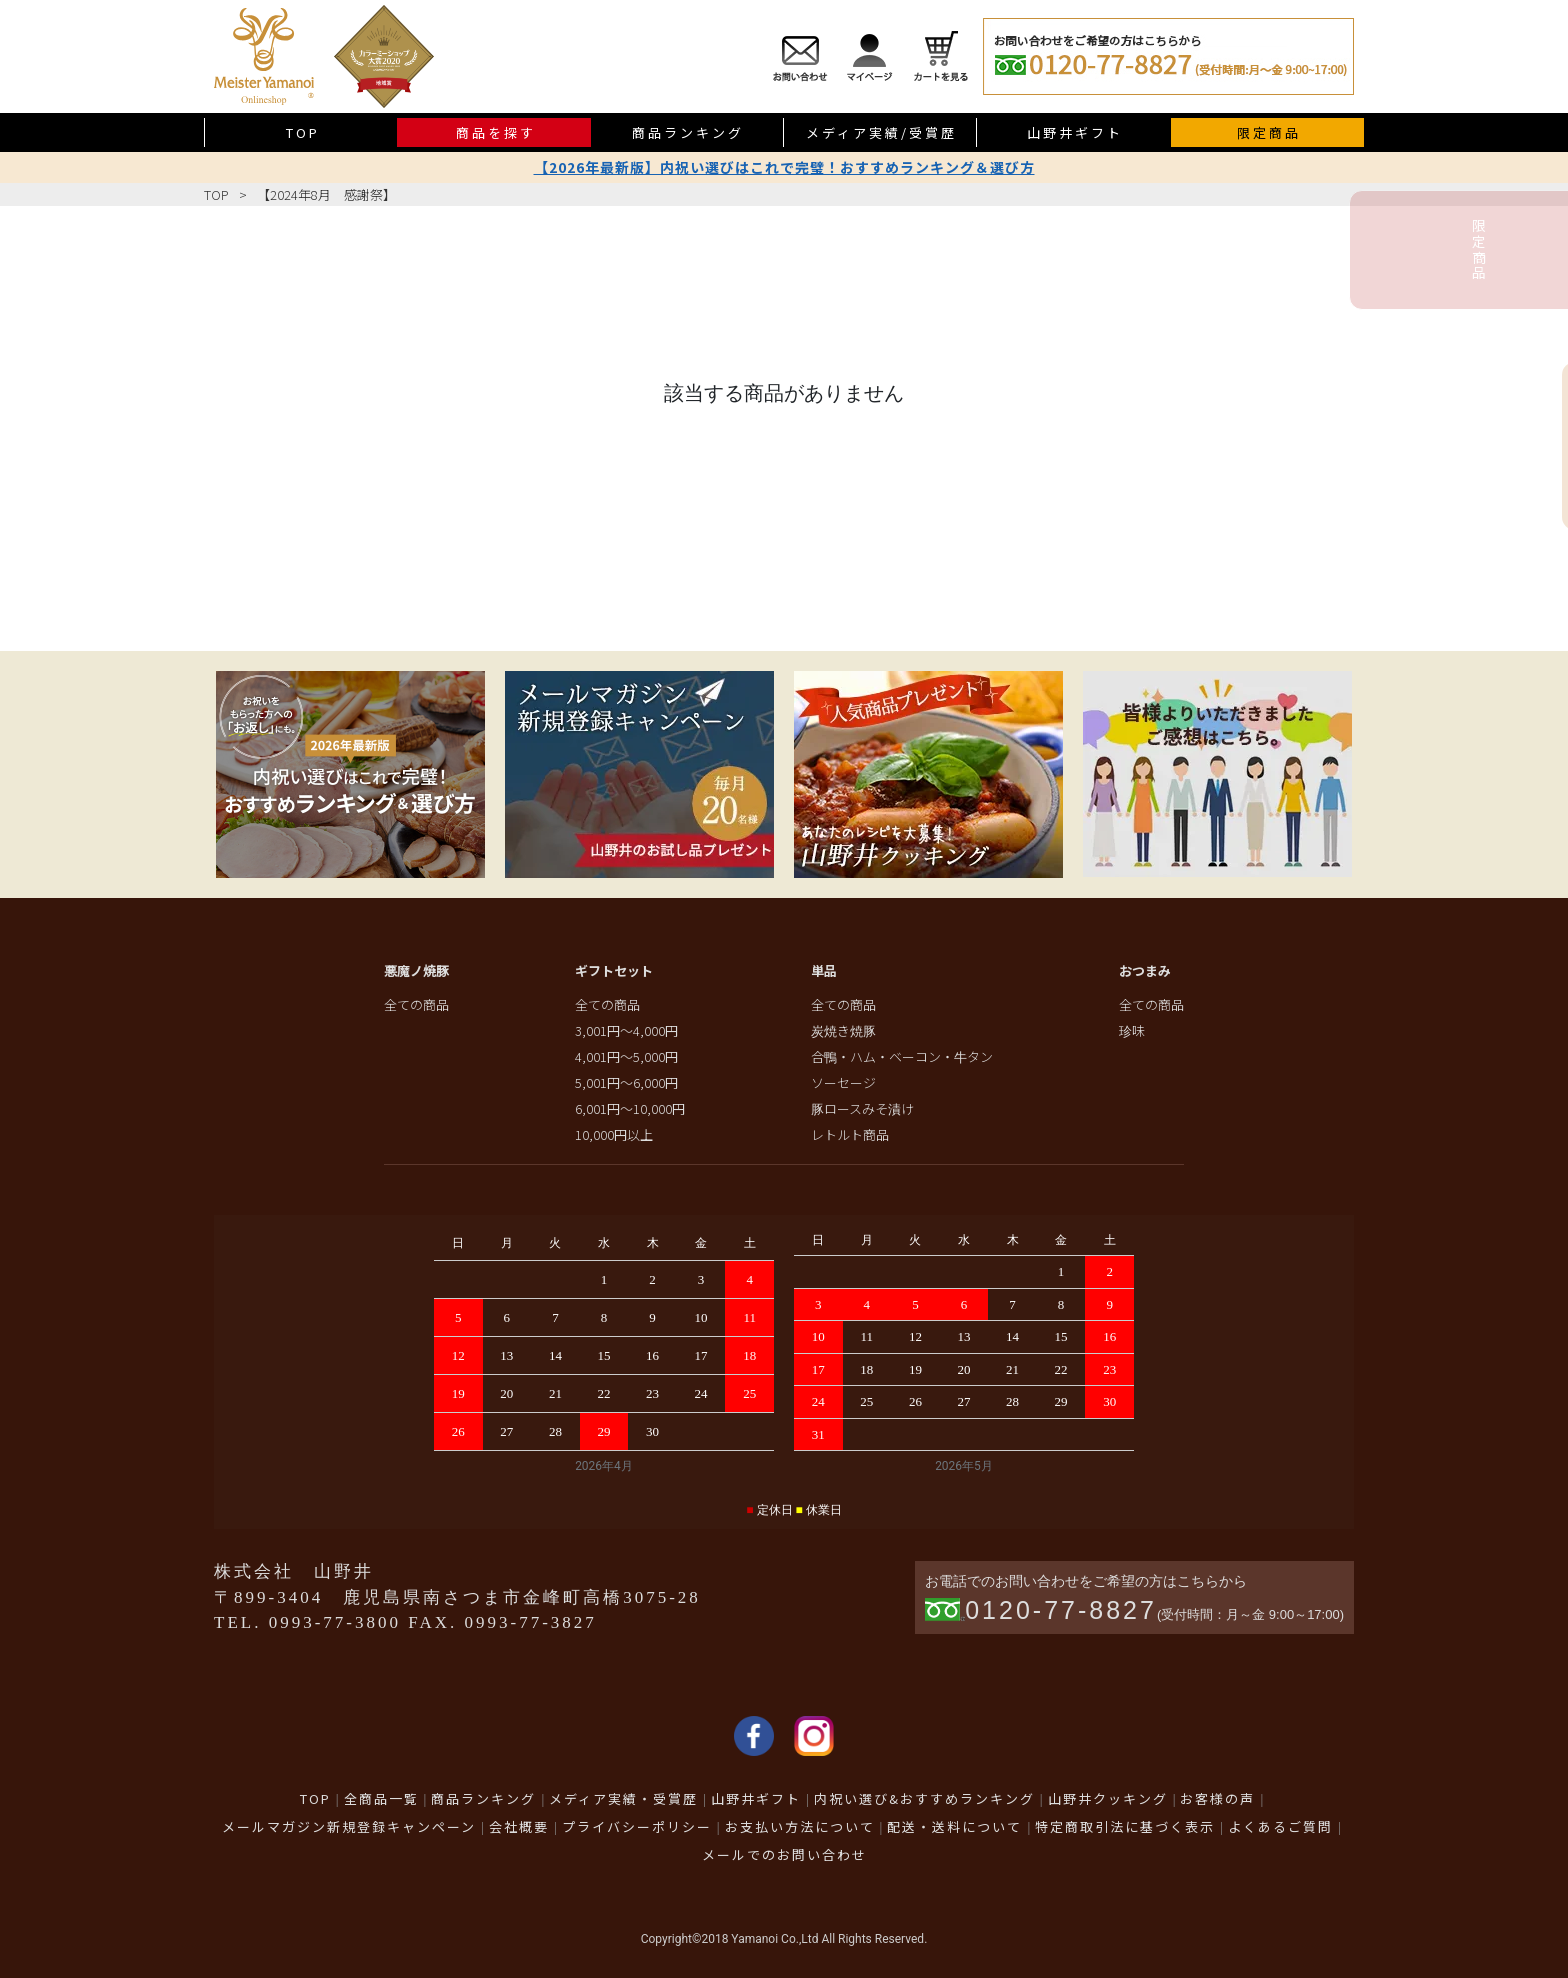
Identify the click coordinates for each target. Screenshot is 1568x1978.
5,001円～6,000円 (626, 1082)
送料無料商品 (1544, 446)
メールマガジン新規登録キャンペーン (349, 1826)
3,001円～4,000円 (626, 1030)
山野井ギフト (1075, 132)
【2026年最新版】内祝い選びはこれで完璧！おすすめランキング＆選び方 (784, 167)
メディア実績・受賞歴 (623, 1798)
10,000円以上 (614, 1134)
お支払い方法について (800, 1826)
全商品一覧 (381, 1798)
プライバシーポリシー (637, 1826)
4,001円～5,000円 (626, 1056)
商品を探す (496, 132)
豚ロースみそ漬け (862, 1108)
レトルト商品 (850, 1134)
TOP (303, 132)
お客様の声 (1217, 1798)
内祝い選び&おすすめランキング (924, 1798)
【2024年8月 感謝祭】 (326, 194)
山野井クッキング (1108, 1798)
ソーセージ (843, 1082)
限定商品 (1269, 132)
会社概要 (519, 1826)
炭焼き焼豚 (843, 1030)
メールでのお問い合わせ (784, 1854)
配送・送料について (954, 1826)
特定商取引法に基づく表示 (1125, 1826)
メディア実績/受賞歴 (881, 132)
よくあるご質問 (1280, 1826)
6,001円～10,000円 (630, 1108)
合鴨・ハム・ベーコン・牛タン (902, 1056)
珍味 (1132, 1030)
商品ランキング (688, 132)
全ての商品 (416, 1004)
